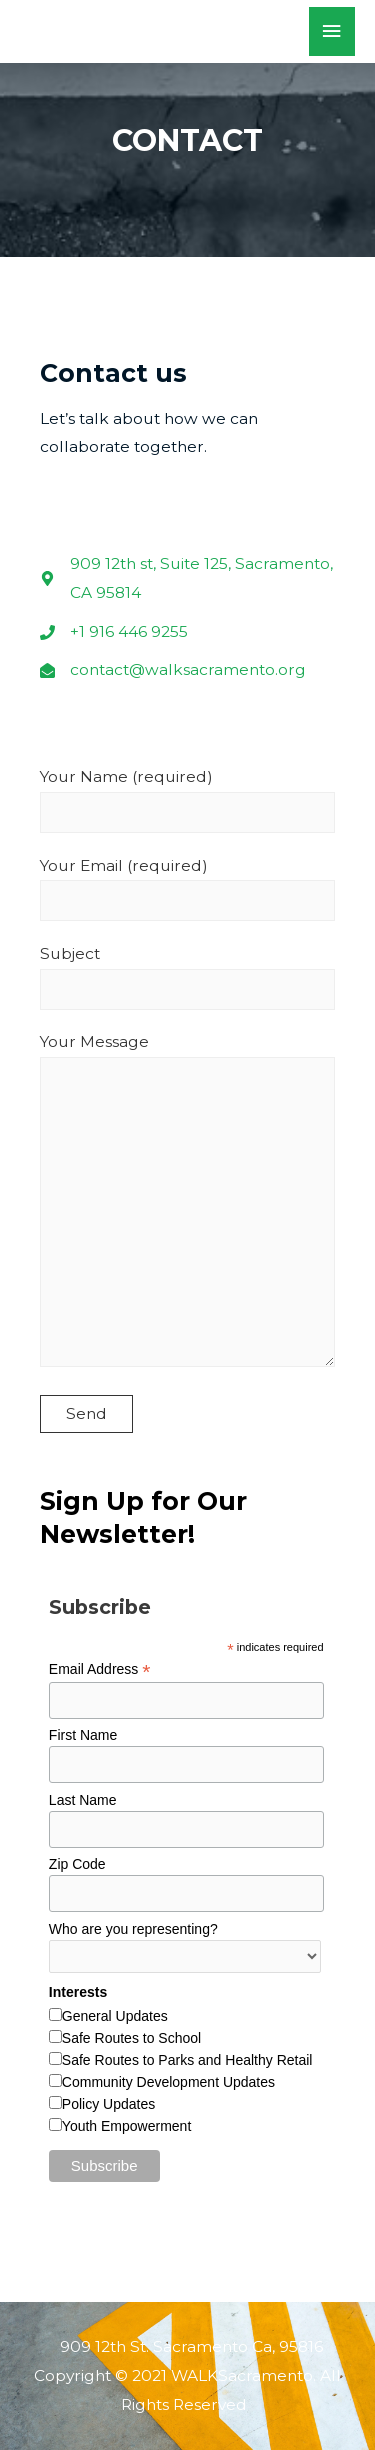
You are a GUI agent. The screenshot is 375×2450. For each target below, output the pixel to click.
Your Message (187, 1204)
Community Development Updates (168, 2082)
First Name (83, 1735)
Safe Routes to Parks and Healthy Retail (187, 2060)
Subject (187, 977)
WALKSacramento (147, 31)
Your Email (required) (187, 889)
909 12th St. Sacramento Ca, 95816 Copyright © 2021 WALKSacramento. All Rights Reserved (187, 2375)
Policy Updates (108, 2104)
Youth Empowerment (126, 2126)
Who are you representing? (133, 1929)
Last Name (83, 1800)
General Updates (115, 2016)
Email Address (100, 1669)
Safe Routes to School (131, 2038)
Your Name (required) (187, 800)
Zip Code (77, 1864)
